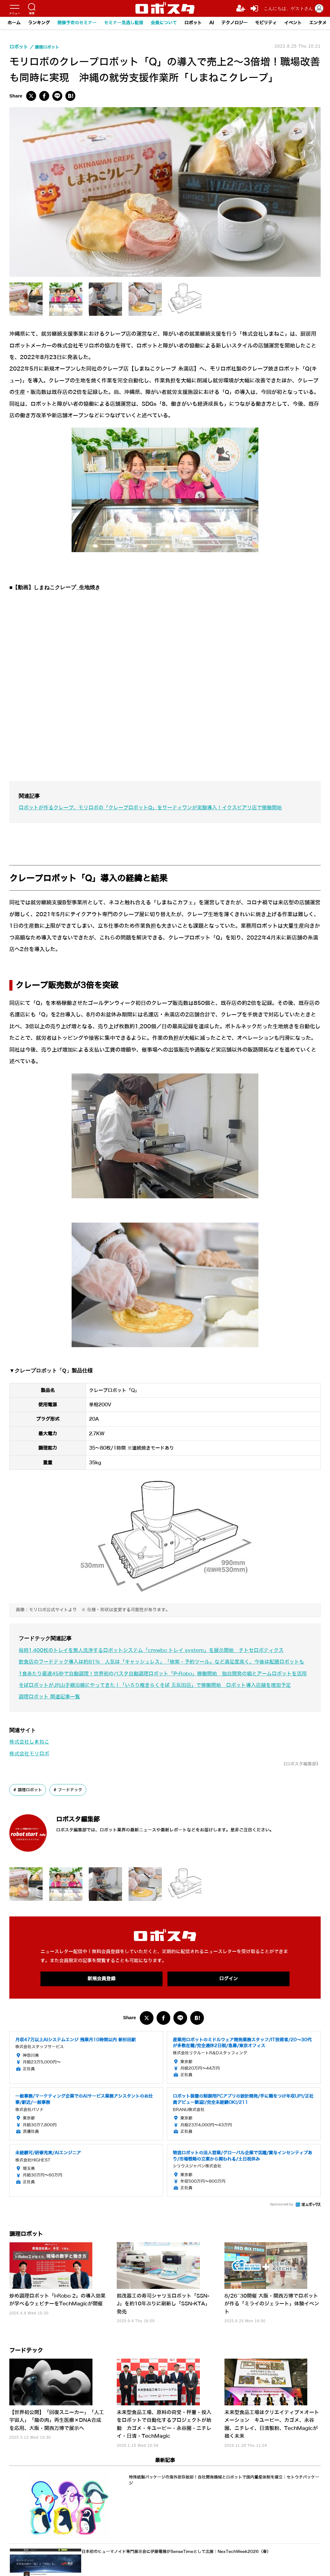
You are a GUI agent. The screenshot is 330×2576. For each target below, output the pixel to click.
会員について (164, 23)
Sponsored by (281, 2229)
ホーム (14, 23)
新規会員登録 (101, 2002)
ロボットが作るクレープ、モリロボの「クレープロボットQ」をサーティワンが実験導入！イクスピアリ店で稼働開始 (158, 808)
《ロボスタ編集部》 (298, 1787)
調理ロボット (31, 1813)
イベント (293, 23)
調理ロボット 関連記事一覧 (51, 1720)
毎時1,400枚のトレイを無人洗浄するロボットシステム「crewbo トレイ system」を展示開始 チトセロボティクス (160, 1650)
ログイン (228, 2002)
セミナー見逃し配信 (123, 23)
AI (211, 23)
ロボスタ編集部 (88, 1842)
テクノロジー (234, 23)
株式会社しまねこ (30, 1765)
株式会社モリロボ (30, 1777)
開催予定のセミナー (77, 23)
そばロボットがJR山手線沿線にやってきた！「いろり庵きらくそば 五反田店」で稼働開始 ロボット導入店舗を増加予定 (163, 1709)
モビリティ (266, 23)
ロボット (193, 23)
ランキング (39, 23)
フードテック (73, 1813)
